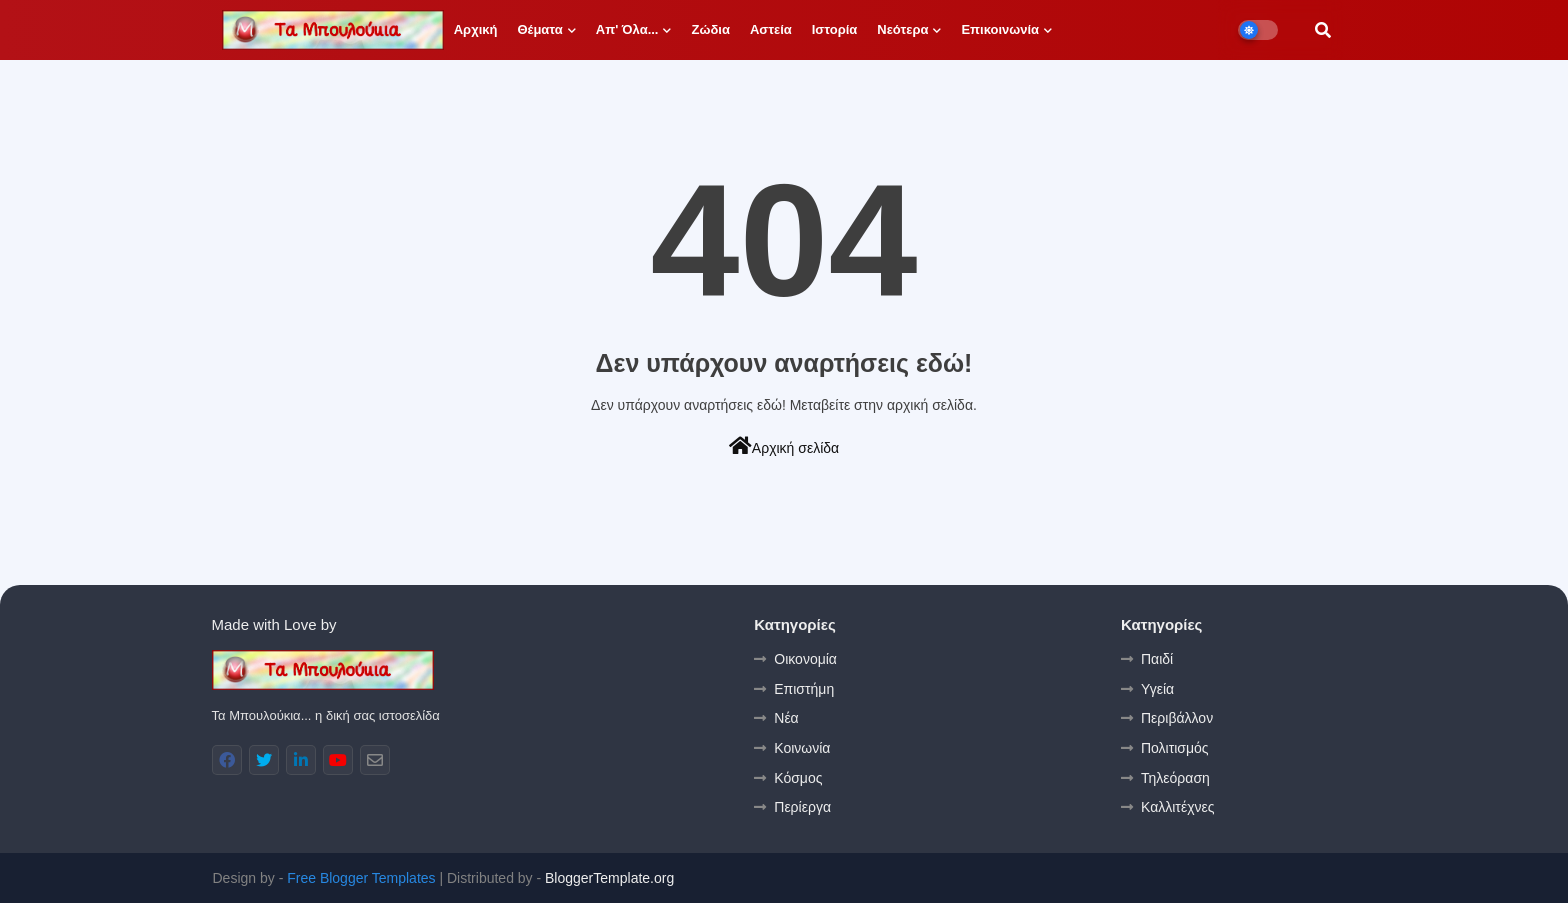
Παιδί (1157, 659)
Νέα (786, 718)
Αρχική (476, 29)
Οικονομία (805, 659)
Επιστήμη (804, 689)
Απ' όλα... (627, 29)
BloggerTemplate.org (609, 878)
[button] (1323, 30)
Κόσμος (798, 778)
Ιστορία (835, 29)
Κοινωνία (802, 748)
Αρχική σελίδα (784, 446)
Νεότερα (902, 29)
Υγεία (1157, 689)
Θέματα (539, 29)
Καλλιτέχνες (1177, 807)
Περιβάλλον (1177, 718)
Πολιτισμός (1175, 748)
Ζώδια (710, 29)
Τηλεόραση (1175, 778)
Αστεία (771, 29)
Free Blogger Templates (361, 878)
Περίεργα (802, 807)
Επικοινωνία (1000, 29)
